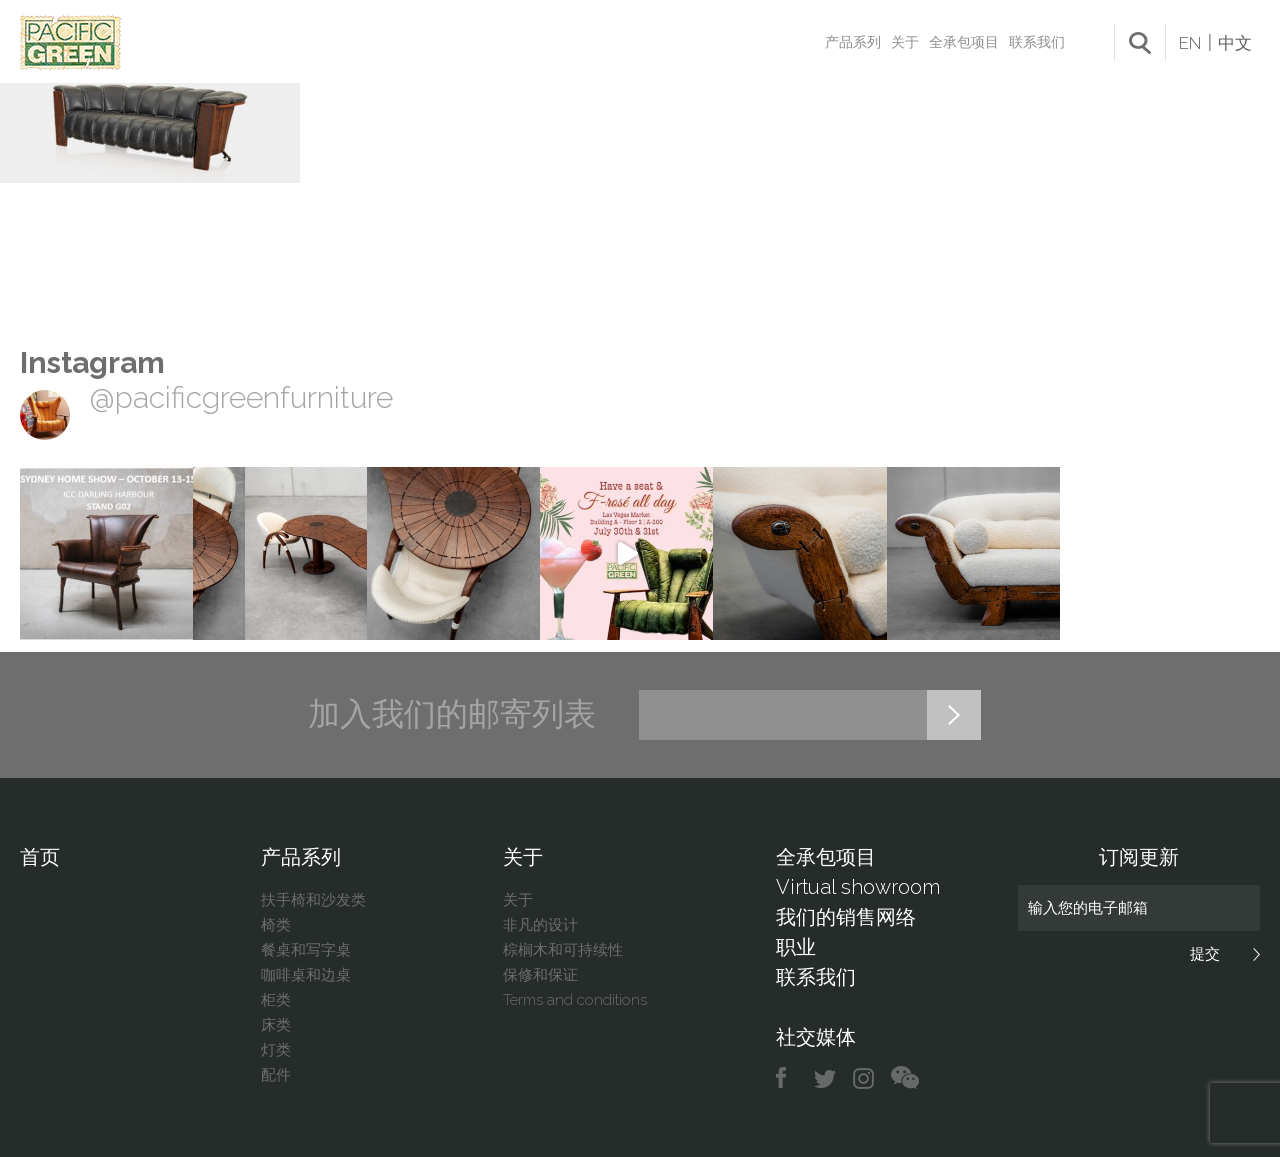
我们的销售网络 (846, 917)
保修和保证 (540, 975)
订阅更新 (1139, 857)
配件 (276, 1075)
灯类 (276, 1050)
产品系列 (853, 42)
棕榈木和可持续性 (563, 950)
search (1140, 43)
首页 (40, 857)
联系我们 (1037, 42)
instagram (864, 1078)
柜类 (276, 1000)
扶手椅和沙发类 (313, 900)
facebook (788, 1078)
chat (905, 1078)
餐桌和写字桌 (306, 950)
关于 (905, 42)
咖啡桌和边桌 (306, 975)
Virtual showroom (858, 887)
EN (1190, 43)
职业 (796, 947)
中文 (1235, 43)
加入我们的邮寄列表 (452, 714)
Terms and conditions (575, 1000)
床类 (276, 1025)
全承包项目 (964, 42)
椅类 (276, 925)
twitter (826, 1078)
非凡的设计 (540, 925)
